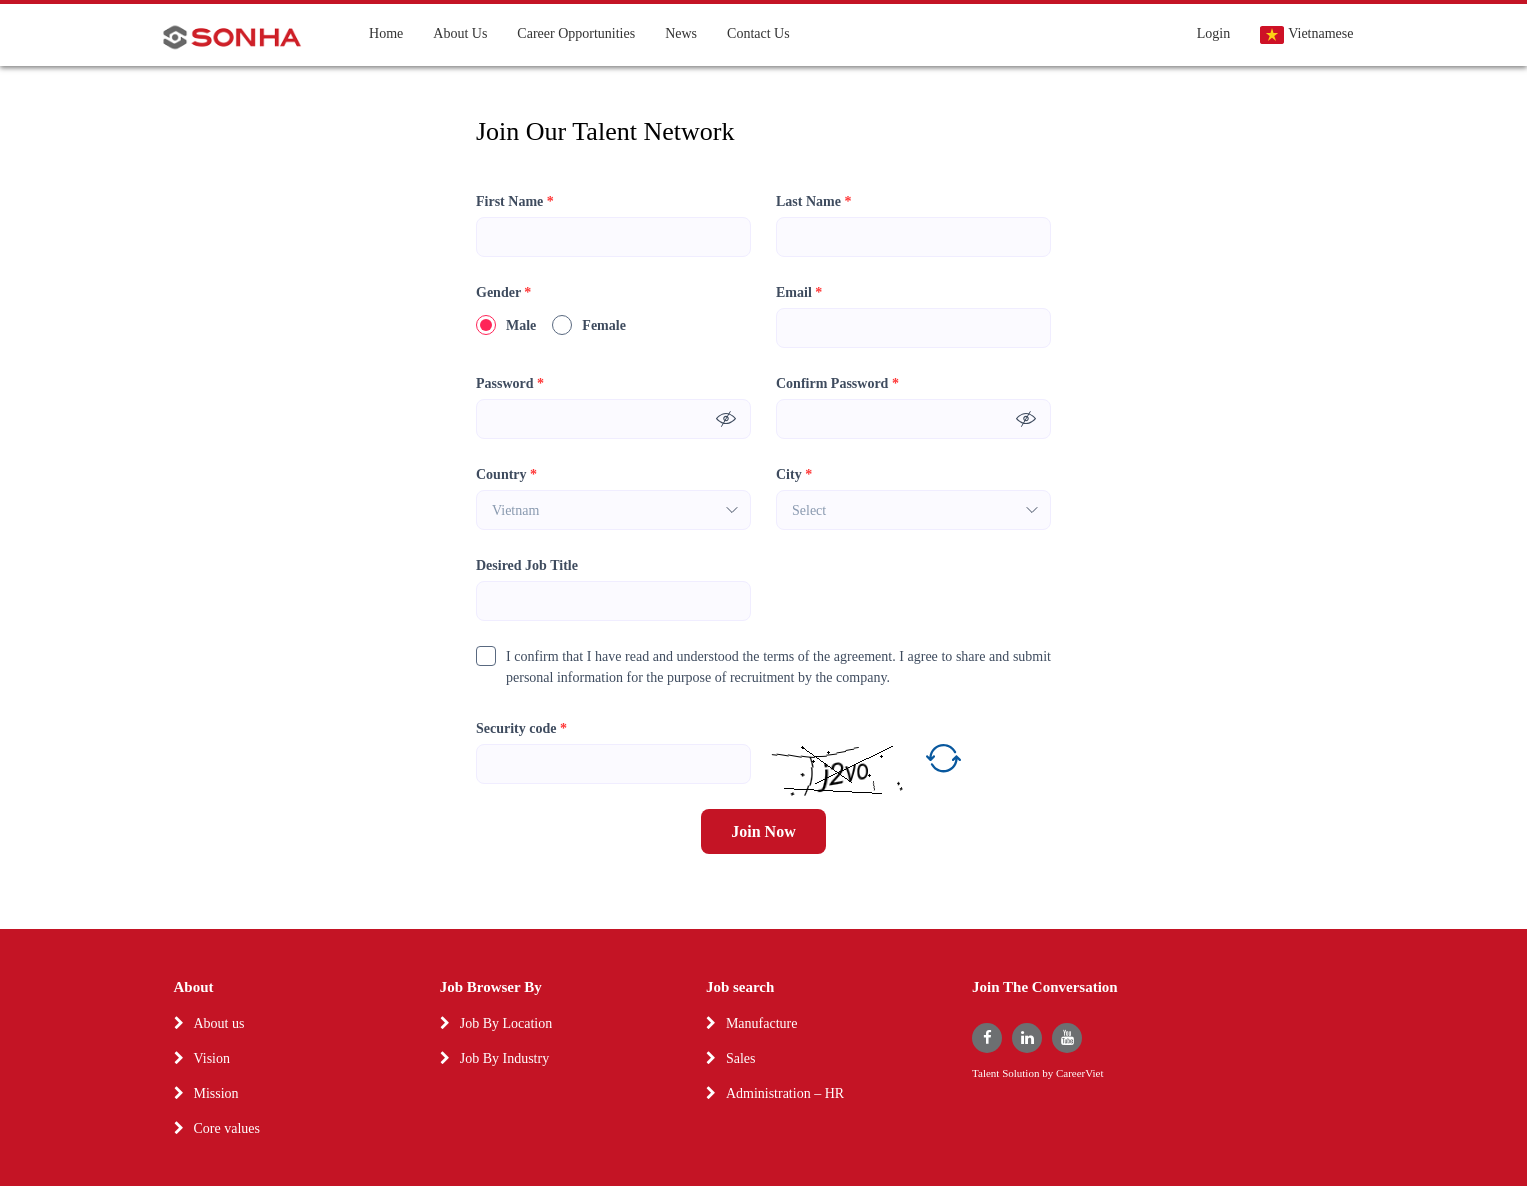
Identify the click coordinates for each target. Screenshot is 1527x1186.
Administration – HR (785, 1093)
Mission (216, 1093)
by (1049, 1073)
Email (799, 292)
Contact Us (758, 33)
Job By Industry (504, 1058)
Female (589, 325)
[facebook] (987, 1038)
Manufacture (762, 1023)
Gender (503, 292)
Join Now (763, 831)
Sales (741, 1058)
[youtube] (1067, 1038)
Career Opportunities (576, 33)
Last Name (813, 201)
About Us (460, 33)
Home (386, 33)
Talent (987, 1073)
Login (1213, 33)
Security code (521, 728)
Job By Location (506, 1023)
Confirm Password (837, 383)
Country (506, 474)
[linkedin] (1027, 1038)
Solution (1022, 1073)
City (794, 474)
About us (219, 1023)
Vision (212, 1058)
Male (506, 325)
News (681, 33)
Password (510, 383)
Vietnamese (1306, 35)
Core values (227, 1128)
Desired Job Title (527, 565)
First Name (515, 201)
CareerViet (1080, 1073)
